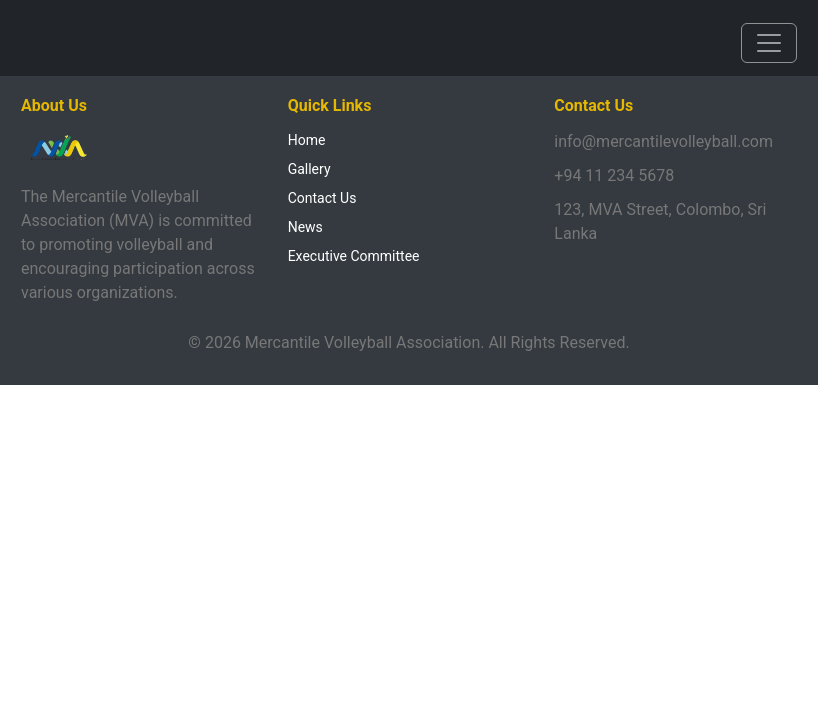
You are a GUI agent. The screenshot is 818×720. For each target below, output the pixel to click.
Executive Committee (354, 256)
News (305, 227)
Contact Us (322, 198)
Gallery (309, 169)
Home (307, 140)
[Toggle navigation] (769, 43)
